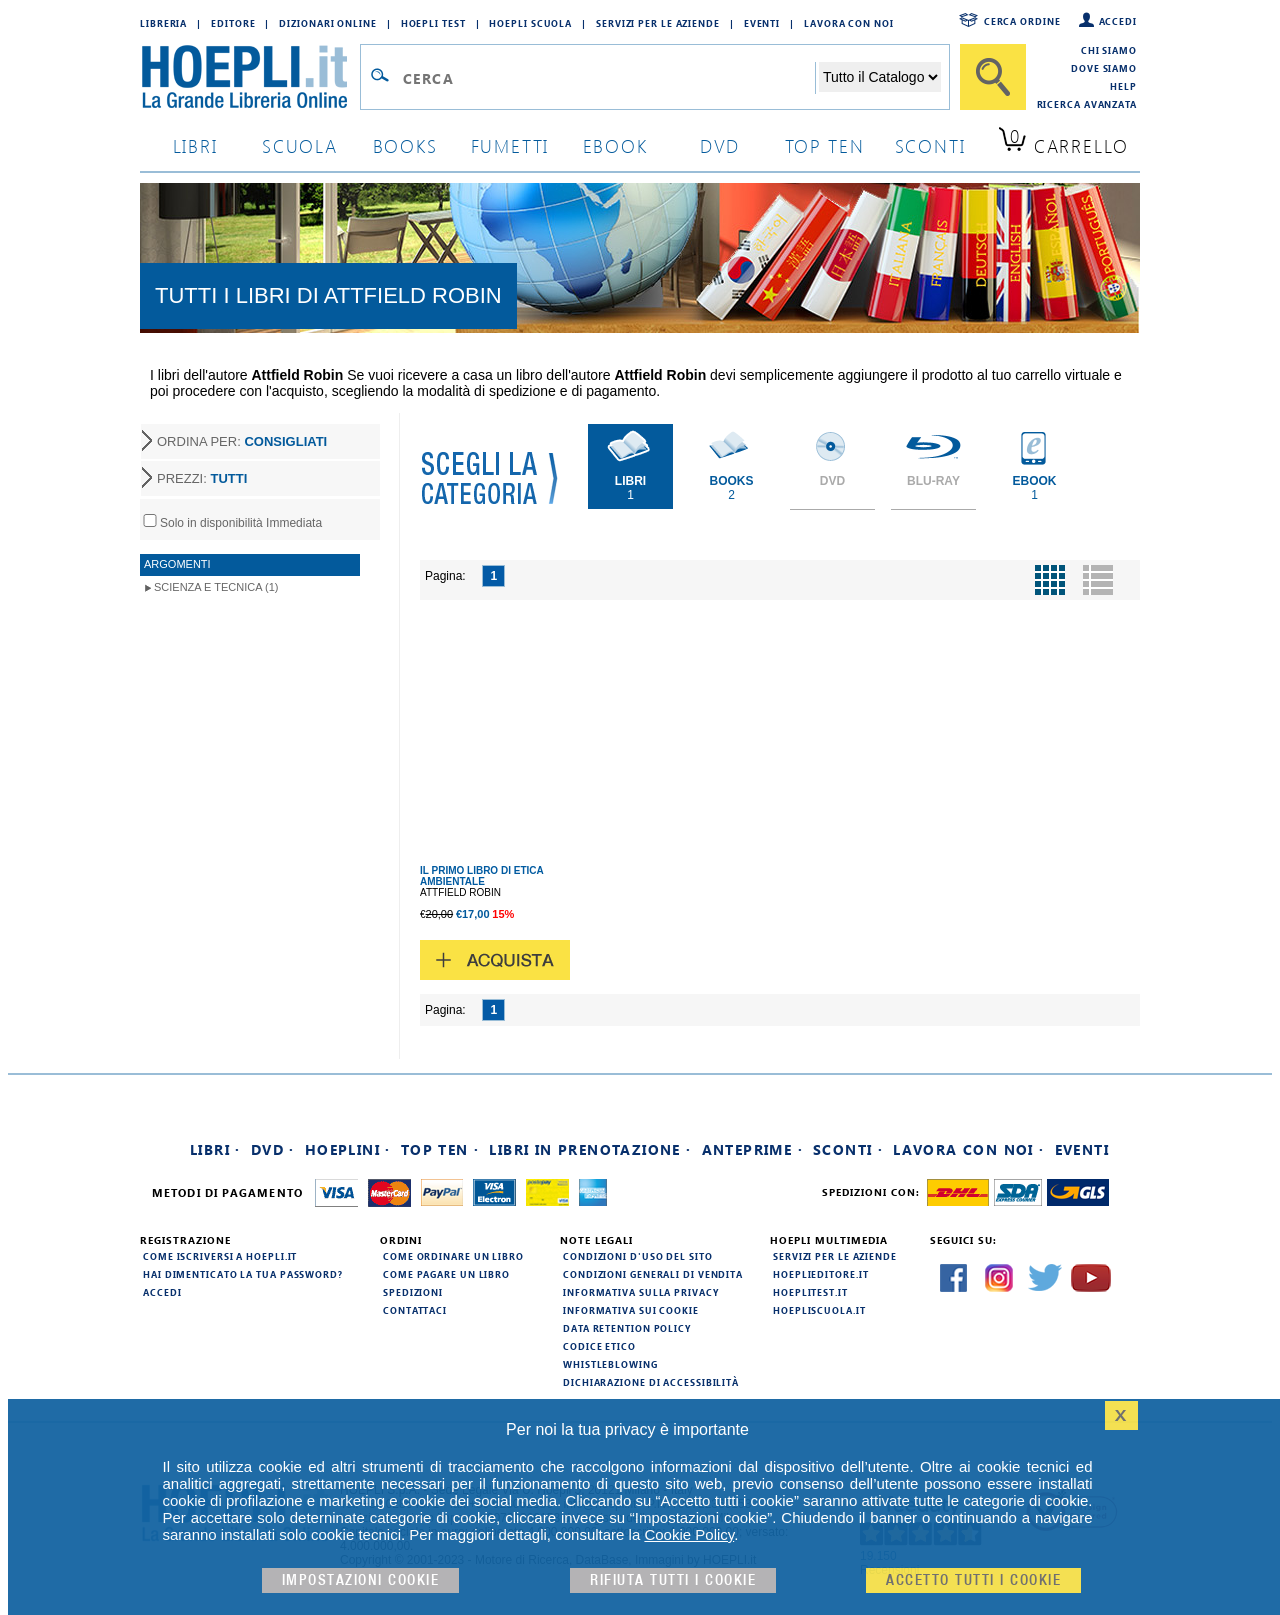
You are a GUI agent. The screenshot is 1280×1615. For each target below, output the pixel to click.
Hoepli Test (433, 23)
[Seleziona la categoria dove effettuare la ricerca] (880, 77)
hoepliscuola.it (819, 1310)
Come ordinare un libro (453, 1256)
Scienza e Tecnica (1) (216, 587)
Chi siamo (1109, 50)
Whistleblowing (610, 1364)
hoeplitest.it (810, 1292)
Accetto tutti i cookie (973, 1580)
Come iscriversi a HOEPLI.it (220, 1256)
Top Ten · (440, 1149)
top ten (825, 145)
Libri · (215, 1149)
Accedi (1118, 21)
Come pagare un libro (446, 1274)
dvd (720, 145)
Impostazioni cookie (361, 1580)
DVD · (273, 1149)
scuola (300, 145)
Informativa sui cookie (631, 1310)
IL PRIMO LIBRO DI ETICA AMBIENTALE (481, 876)
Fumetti (510, 145)
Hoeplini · (348, 1149)
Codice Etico (599, 1346)
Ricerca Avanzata (1087, 104)
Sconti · (848, 1149)
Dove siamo (1104, 68)
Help (1123, 86)
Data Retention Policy (627, 1328)
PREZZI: (202, 478)
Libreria (163, 23)
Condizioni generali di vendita (653, 1274)
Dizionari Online (327, 23)
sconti (930, 145)
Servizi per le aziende (658, 23)
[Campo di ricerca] (608, 78)
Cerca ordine (1022, 21)
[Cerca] (993, 77)
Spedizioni (413, 1292)
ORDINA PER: (242, 441)
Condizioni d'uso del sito (638, 1256)
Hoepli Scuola (530, 23)
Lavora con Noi (849, 23)
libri (195, 145)
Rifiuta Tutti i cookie (673, 1580)
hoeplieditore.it (820, 1274)
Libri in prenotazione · (590, 1149)
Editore (233, 23)
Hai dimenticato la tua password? (243, 1274)
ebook (615, 145)
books (405, 145)
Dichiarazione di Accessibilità (651, 1382)
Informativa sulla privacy (641, 1292)
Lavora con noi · (968, 1149)
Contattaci (415, 1310)
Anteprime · (752, 1149)
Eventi (762, 23)
